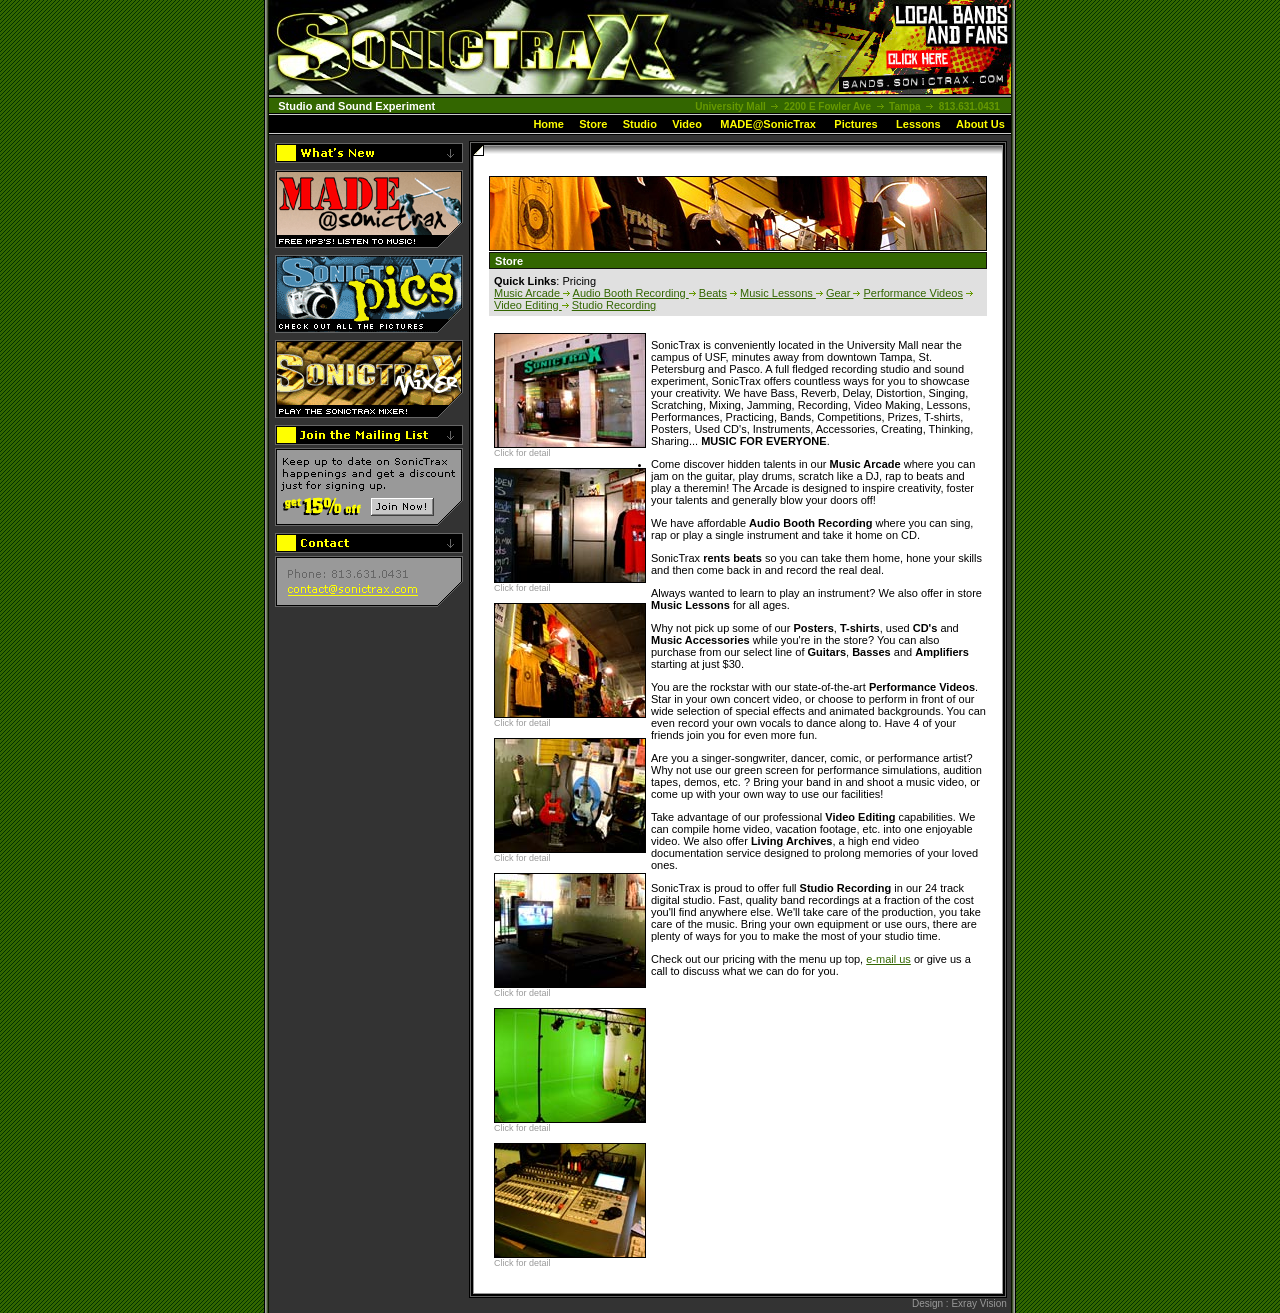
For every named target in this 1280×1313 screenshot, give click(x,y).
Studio (640, 124)
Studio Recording (614, 305)
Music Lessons (778, 293)
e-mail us (888, 959)
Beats (713, 293)
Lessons (918, 124)
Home (548, 124)
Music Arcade (528, 293)
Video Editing (528, 305)
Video (687, 124)
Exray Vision (978, 1303)
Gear (840, 293)
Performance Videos (913, 293)
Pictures (855, 124)
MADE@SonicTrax (768, 124)
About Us (980, 124)
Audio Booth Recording (631, 293)
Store (593, 124)
